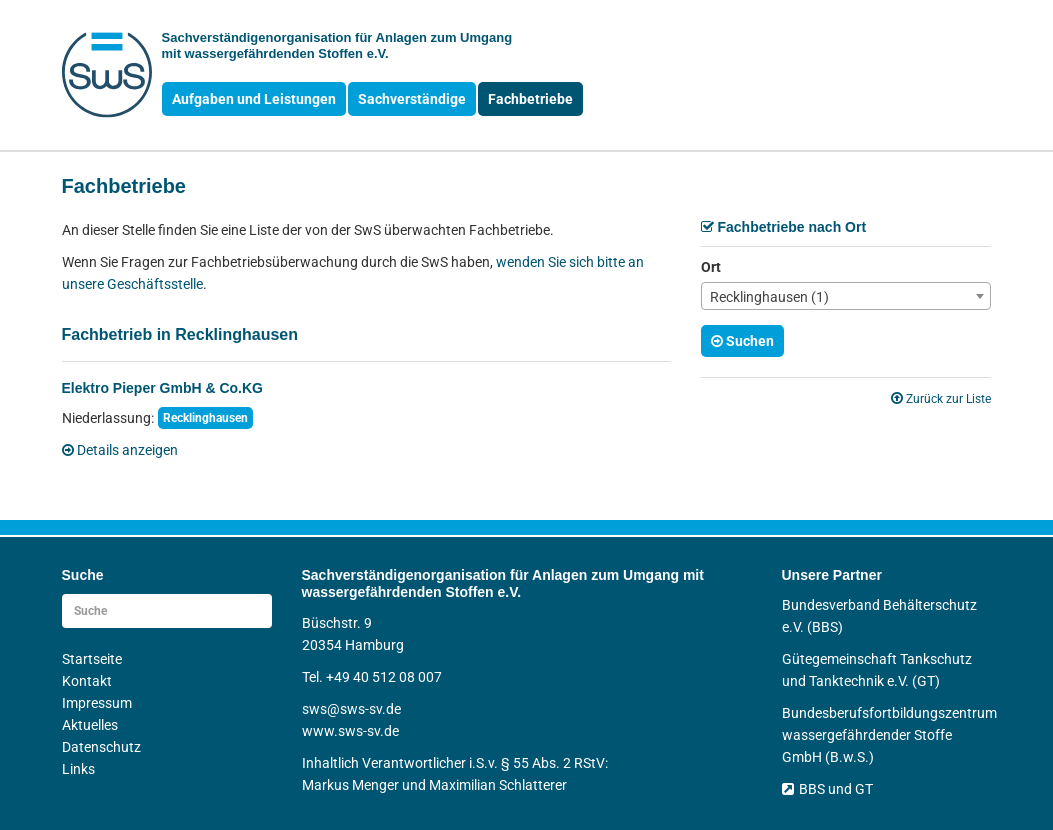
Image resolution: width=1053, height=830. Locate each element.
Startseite (92, 659)
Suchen (742, 341)
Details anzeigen (120, 450)
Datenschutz (101, 747)
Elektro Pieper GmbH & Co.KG (162, 388)
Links (78, 769)
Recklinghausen (205, 418)
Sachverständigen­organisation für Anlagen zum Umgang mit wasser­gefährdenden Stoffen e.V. (337, 45)
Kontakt (87, 681)
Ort (711, 267)
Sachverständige (412, 99)
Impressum (97, 703)
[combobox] (846, 296)
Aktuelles (90, 725)
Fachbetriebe (530, 99)
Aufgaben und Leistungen (254, 99)
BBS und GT (827, 789)
